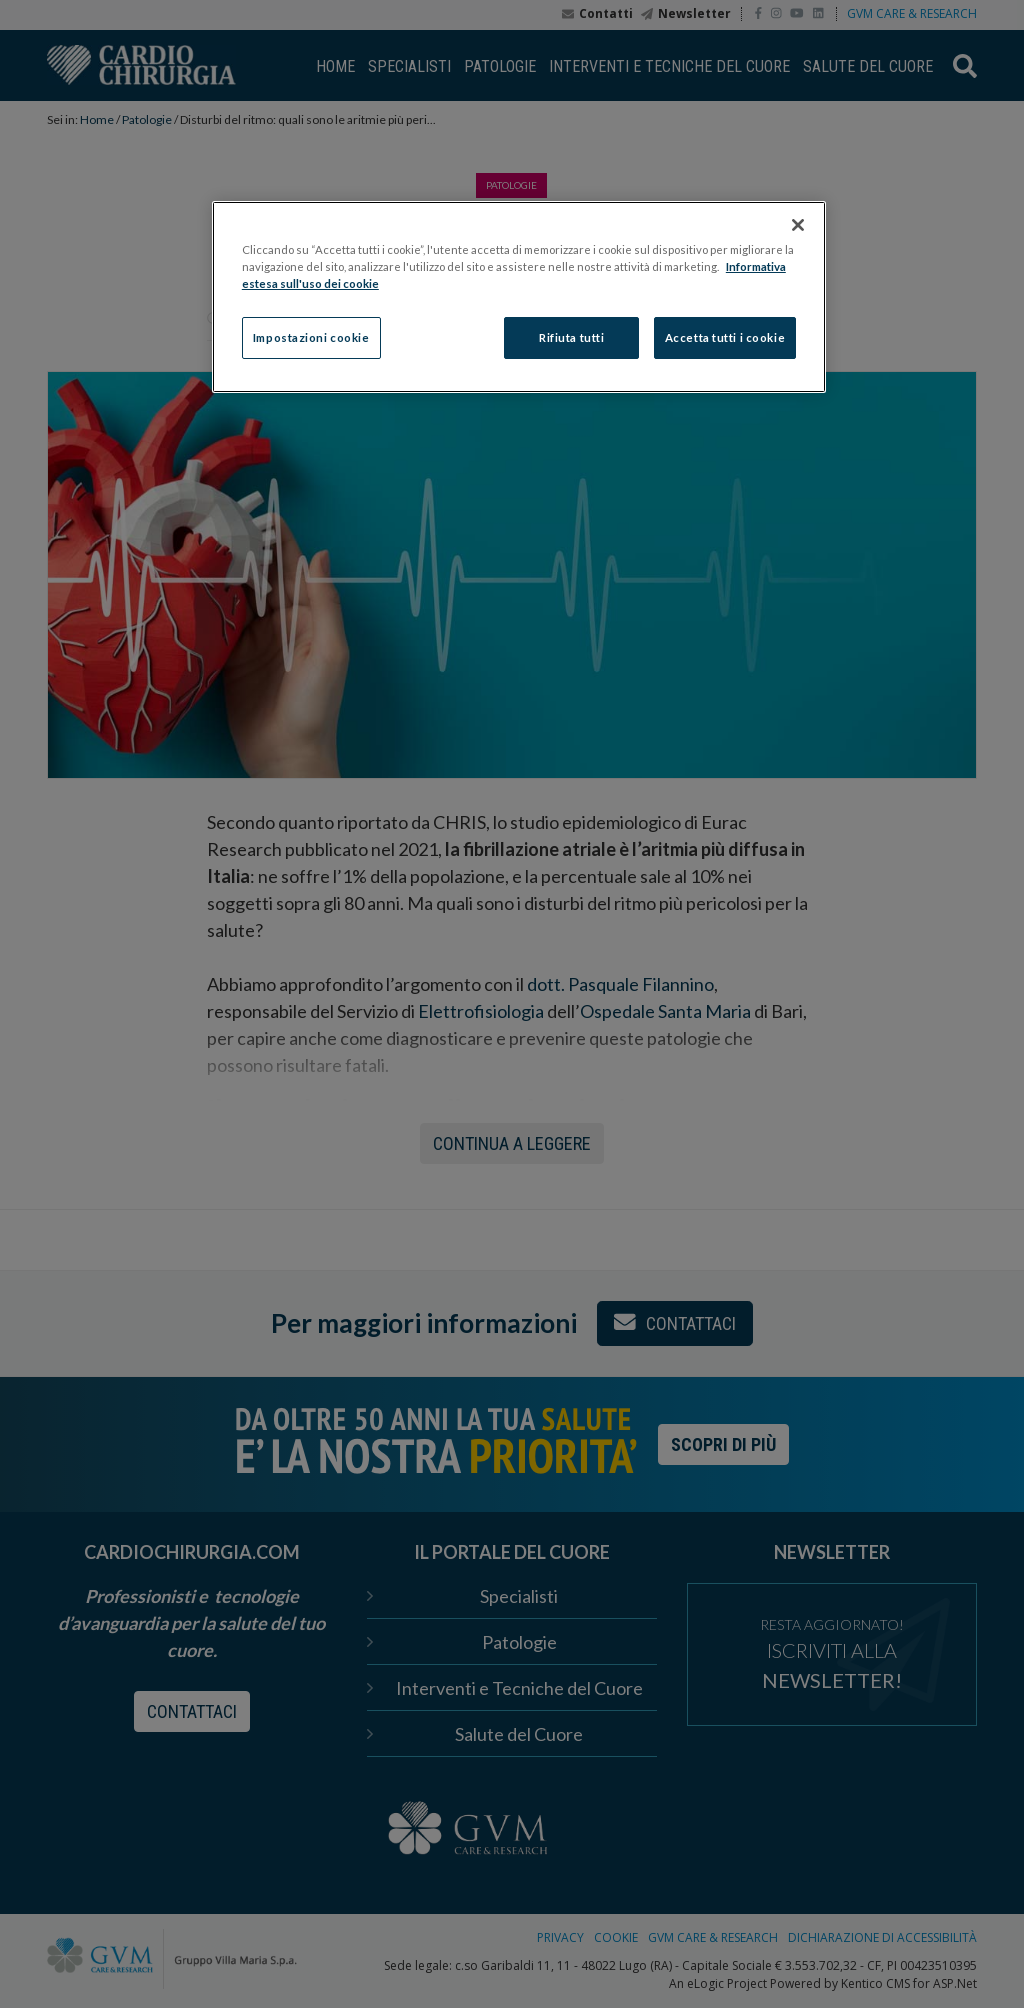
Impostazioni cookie (311, 337)
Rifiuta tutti (571, 337)
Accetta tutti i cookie (725, 337)
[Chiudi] (798, 225)
